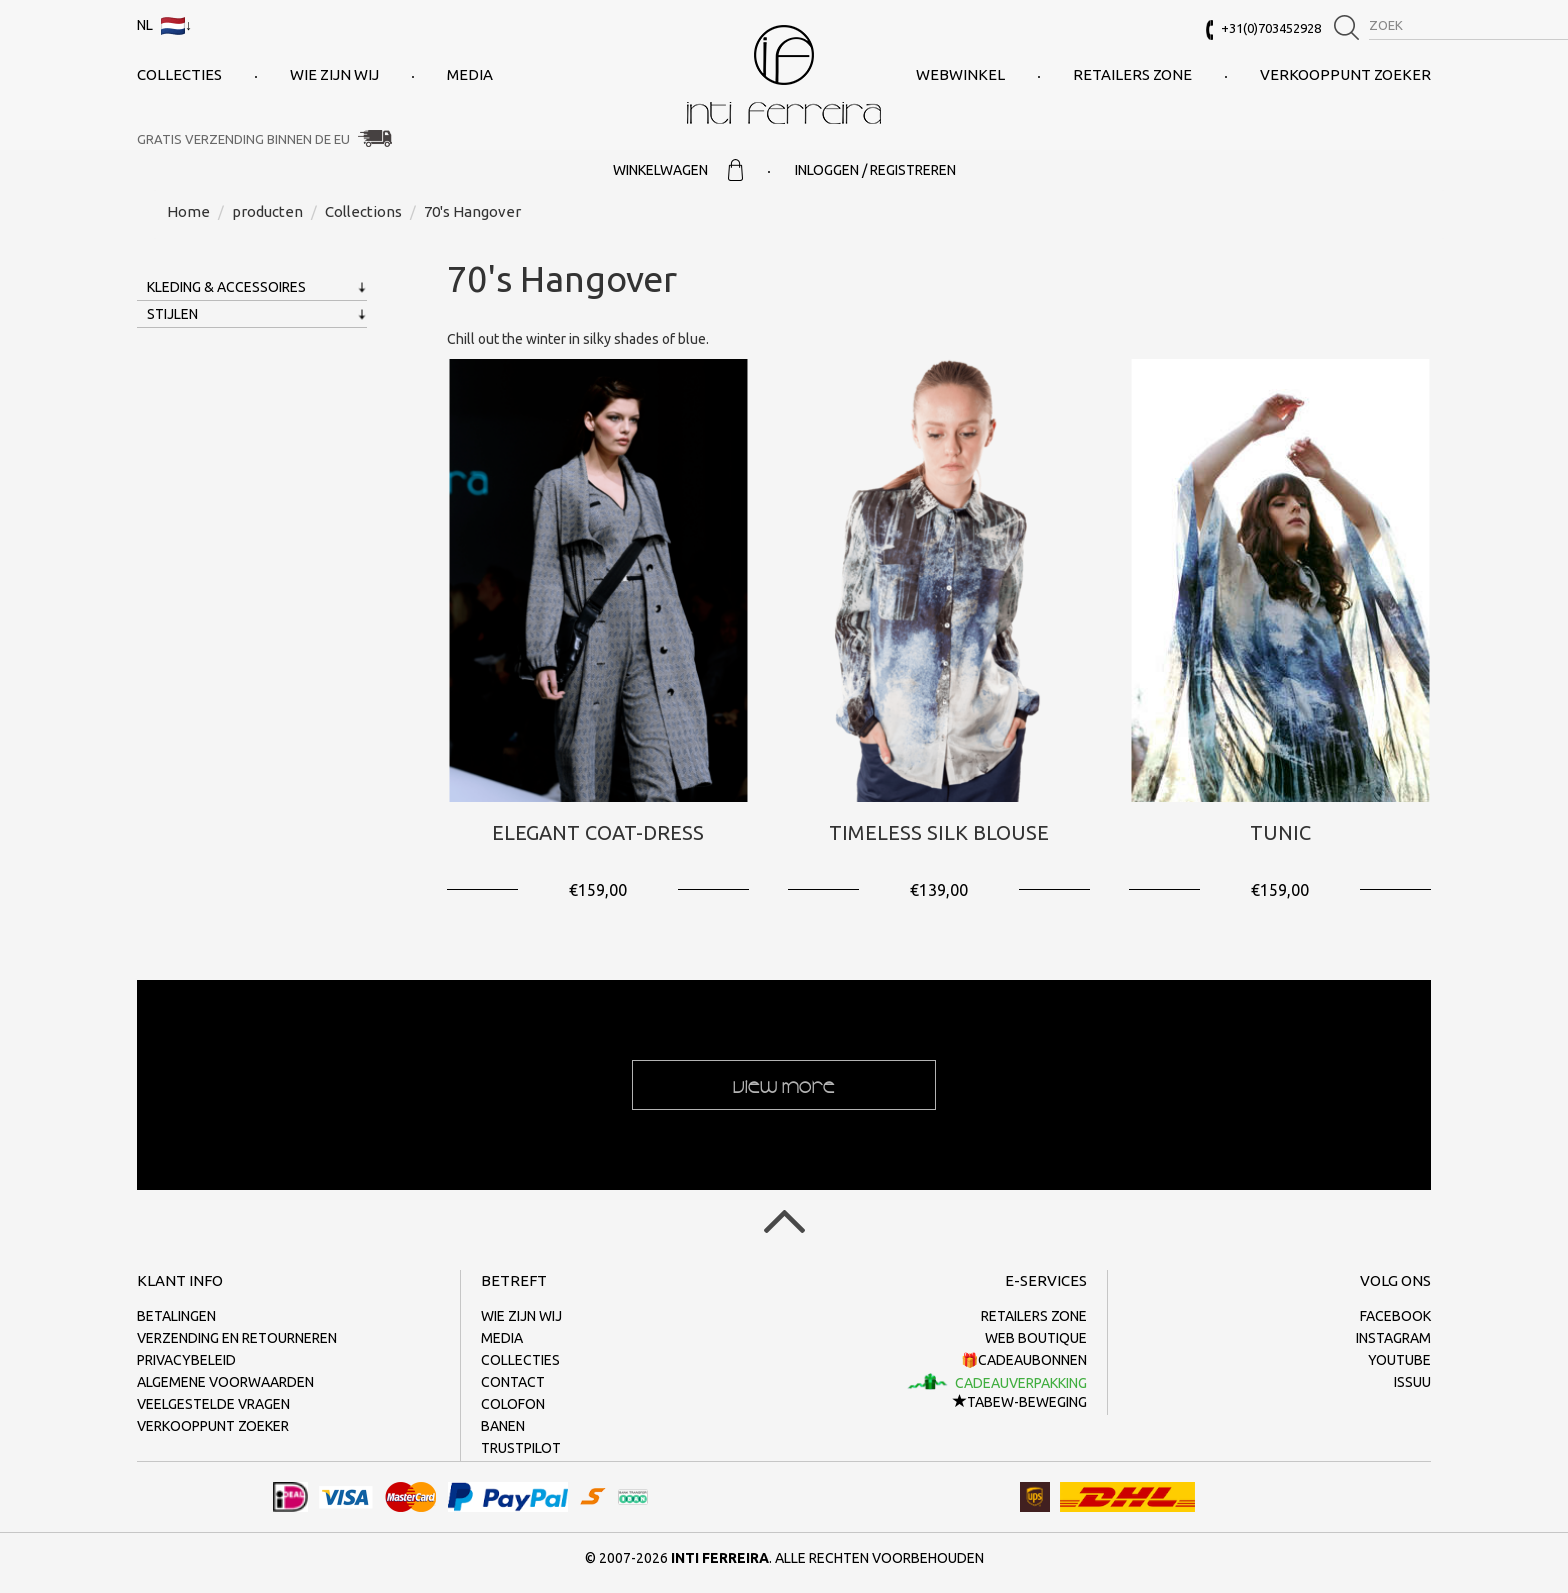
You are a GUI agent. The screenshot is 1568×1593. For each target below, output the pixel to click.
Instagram (1393, 1338)
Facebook (1395, 1316)
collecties (179, 74)
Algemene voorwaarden (225, 1382)
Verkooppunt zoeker (1345, 74)
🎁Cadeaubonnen (1024, 1360)
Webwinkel (960, 74)
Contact (513, 1382)
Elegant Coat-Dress (598, 832)
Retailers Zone (1132, 74)
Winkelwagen (678, 170)
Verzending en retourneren (237, 1338)
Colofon (513, 1404)
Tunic (1280, 832)
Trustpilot (521, 1448)
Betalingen (176, 1316)
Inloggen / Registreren (875, 170)
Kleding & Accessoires (226, 287)
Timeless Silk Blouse (939, 832)
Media (470, 74)
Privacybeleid (186, 1360)
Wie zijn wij (334, 74)
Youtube (1399, 1360)
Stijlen (172, 314)
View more (784, 1085)
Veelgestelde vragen (213, 1404)
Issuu (1412, 1382)
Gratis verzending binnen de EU (243, 139)
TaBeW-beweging (1020, 1402)
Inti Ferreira (784, 74)
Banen (503, 1426)
